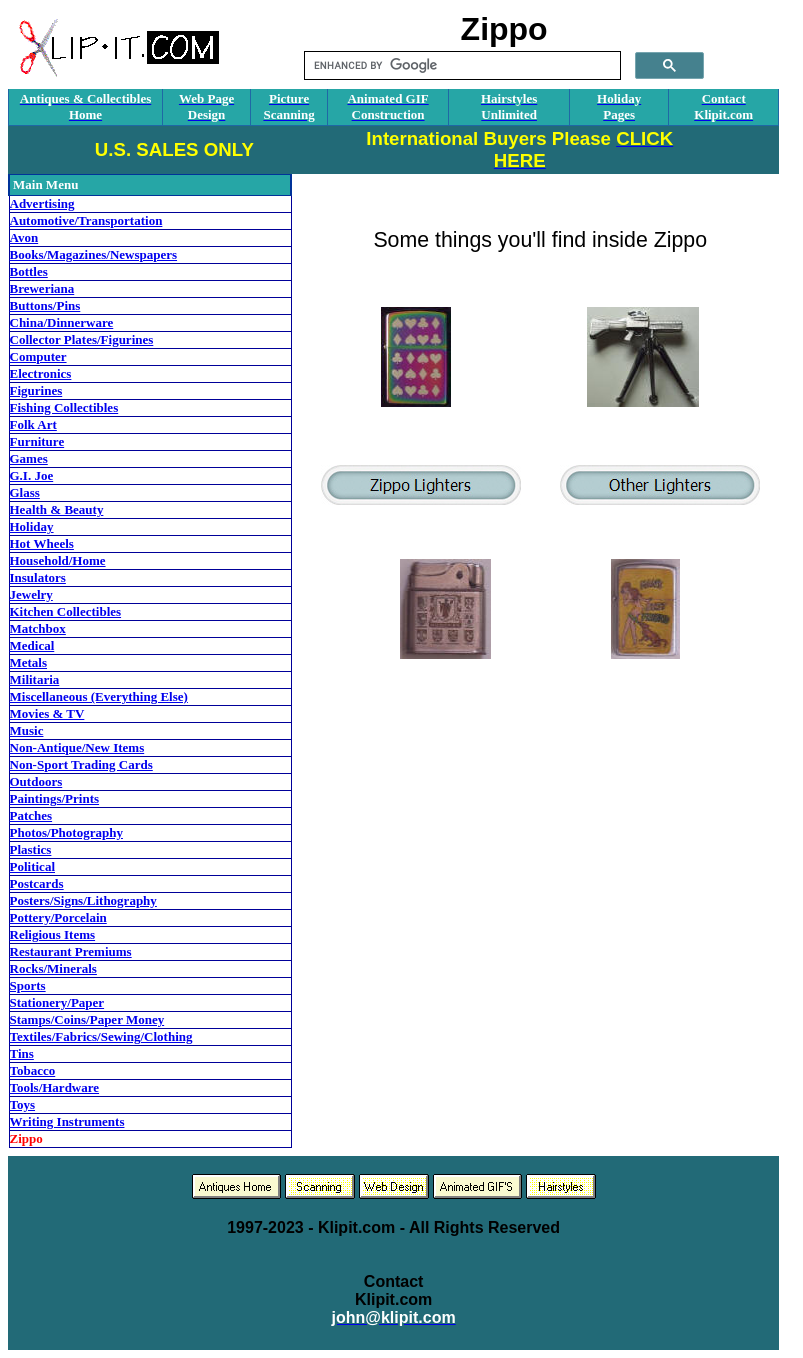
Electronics (41, 373)
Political (33, 866)
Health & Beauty (57, 509)
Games (29, 458)
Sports (28, 985)
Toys (23, 1104)
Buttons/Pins (45, 305)
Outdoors (36, 781)
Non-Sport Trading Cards (81, 764)
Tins (22, 1053)
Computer (38, 356)
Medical (32, 645)
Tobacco (33, 1070)
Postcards (37, 883)
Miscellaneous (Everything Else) (99, 696)
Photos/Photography (66, 832)
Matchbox (38, 628)
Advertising (42, 203)
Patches (31, 815)
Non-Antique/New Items (77, 747)
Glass (25, 492)
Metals (29, 662)
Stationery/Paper (57, 1002)
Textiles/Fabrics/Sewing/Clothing (101, 1036)
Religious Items (53, 934)
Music (27, 730)
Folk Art (33, 424)
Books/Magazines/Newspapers (94, 254)
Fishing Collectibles (64, 407)
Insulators (38, 577)
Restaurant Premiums (71, 951)
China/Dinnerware (62, 322)
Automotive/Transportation (86, 220)
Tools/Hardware (55, 1087)
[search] (460, 66)
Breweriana (42, 288)
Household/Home (58, 560)
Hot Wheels (42, 543)
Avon (24, 237)
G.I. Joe (32, 475)
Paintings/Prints (55, 798)
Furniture (37, 441)
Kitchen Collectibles (66, 611)
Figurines (36, 390)
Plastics (31, 849)
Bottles (29, 271)
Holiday (32, 526)
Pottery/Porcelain (58, 917)
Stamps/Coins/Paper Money (87, 1019)
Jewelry (31, 594)
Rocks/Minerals (53, 968)
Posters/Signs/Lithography (83, 900)
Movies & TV (47, 713)
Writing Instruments (67, 1121)
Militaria (35, 679)
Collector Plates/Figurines (82, 339)
